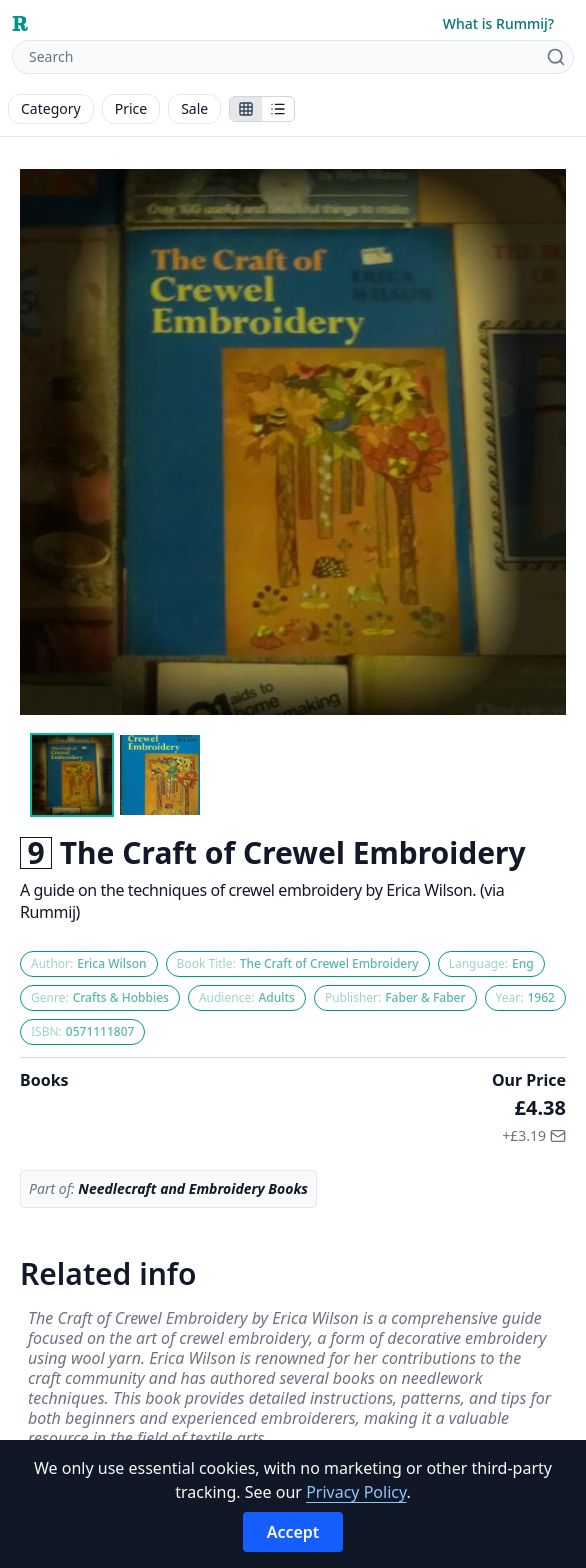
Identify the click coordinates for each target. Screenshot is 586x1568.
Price (131, 108)
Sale (194, 108)
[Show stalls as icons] (246, 109)
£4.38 (540, 1107)
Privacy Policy (356, 1492)
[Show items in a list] (278, 109)
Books (44, 1080)
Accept (293, 1532)
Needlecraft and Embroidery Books (193, 1188)
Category (51, 108)
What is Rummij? (498, 23)
